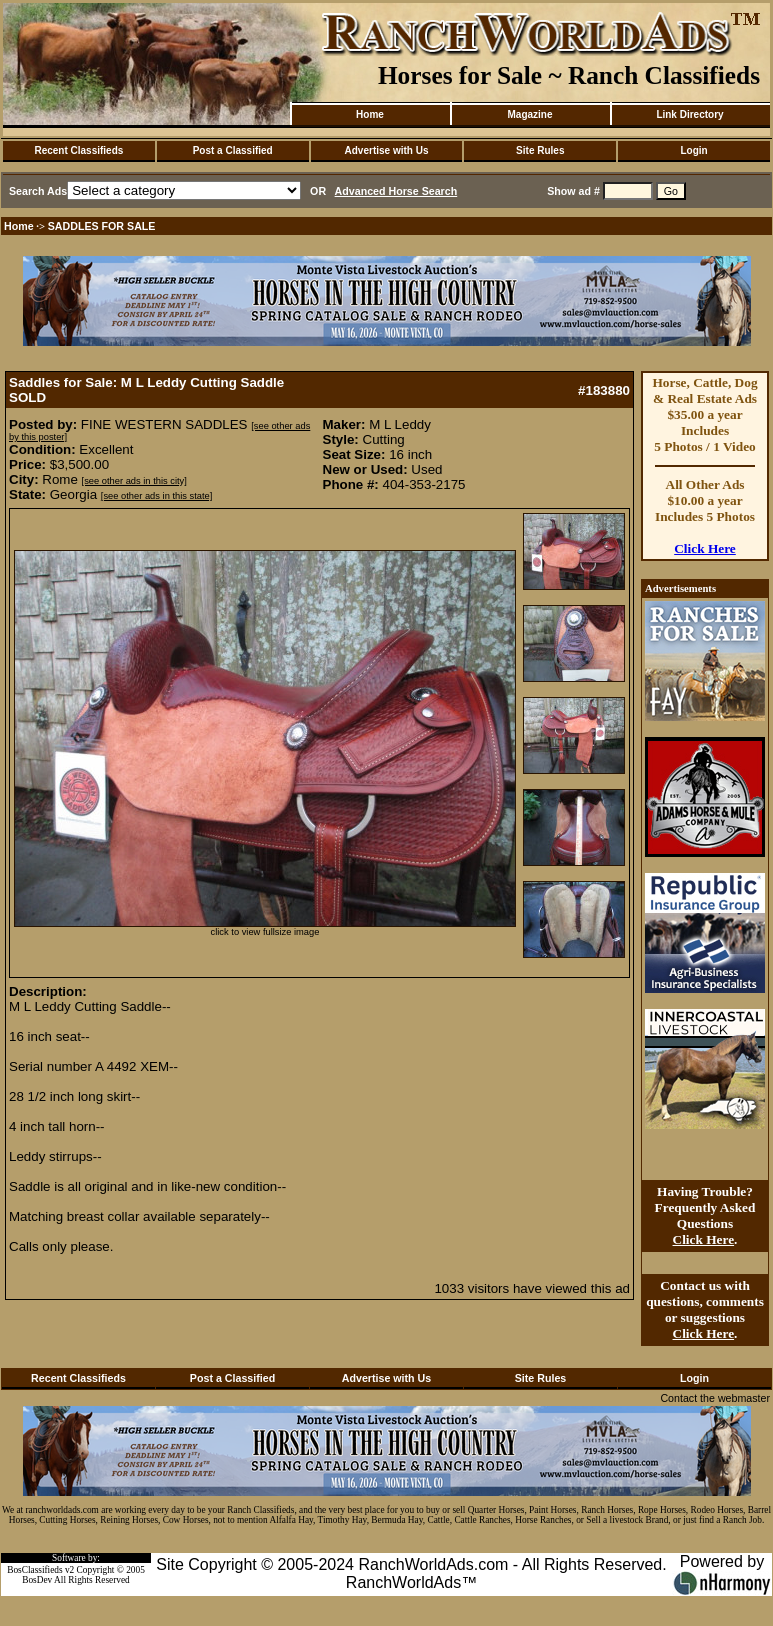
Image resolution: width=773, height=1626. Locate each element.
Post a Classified (233, 150)
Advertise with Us (387, 150)
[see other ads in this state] (156, 496)
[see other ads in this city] (134, 481)
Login (693, 150)
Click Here (705, 548)
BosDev (37, 1580)
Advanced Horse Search (396, 191)
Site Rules (540, 150)
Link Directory (689, 114)
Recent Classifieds (78, 150)
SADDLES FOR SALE (102, 226)
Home (370, 114)
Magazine (529, 114)
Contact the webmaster (715, 1398)
